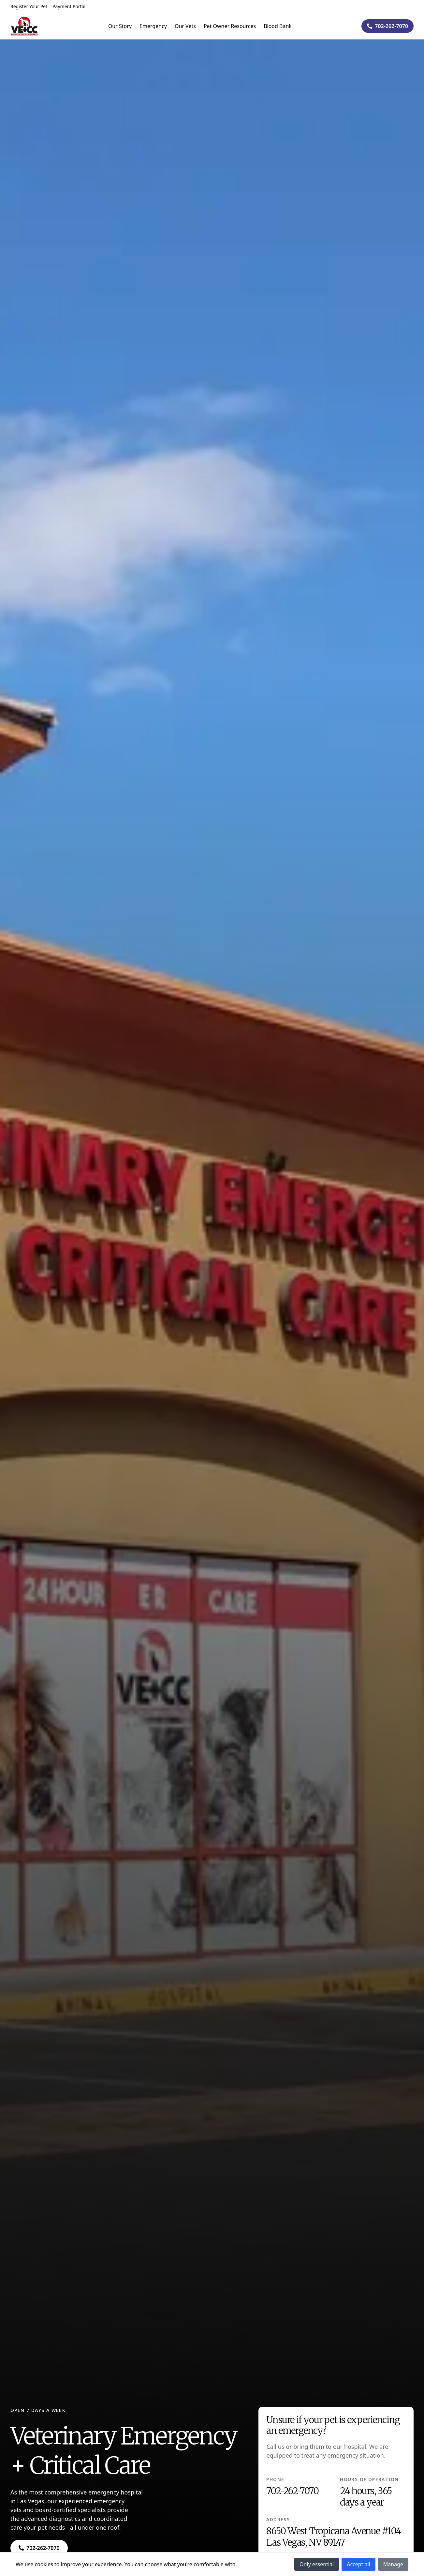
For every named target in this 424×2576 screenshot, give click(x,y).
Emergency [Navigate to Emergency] (153, 26)
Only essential (317, 2564)
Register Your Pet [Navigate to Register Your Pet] (28, 6)
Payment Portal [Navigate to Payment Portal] (68, 6)
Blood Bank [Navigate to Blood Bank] (278, 26)
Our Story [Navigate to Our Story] (120, 26)
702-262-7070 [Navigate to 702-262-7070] (292, 2491)
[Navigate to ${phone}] (387, 26)
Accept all (358, 2564)
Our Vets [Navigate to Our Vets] (185, 26)
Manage (393, 2564)
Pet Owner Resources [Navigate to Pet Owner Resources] (230, 26)
